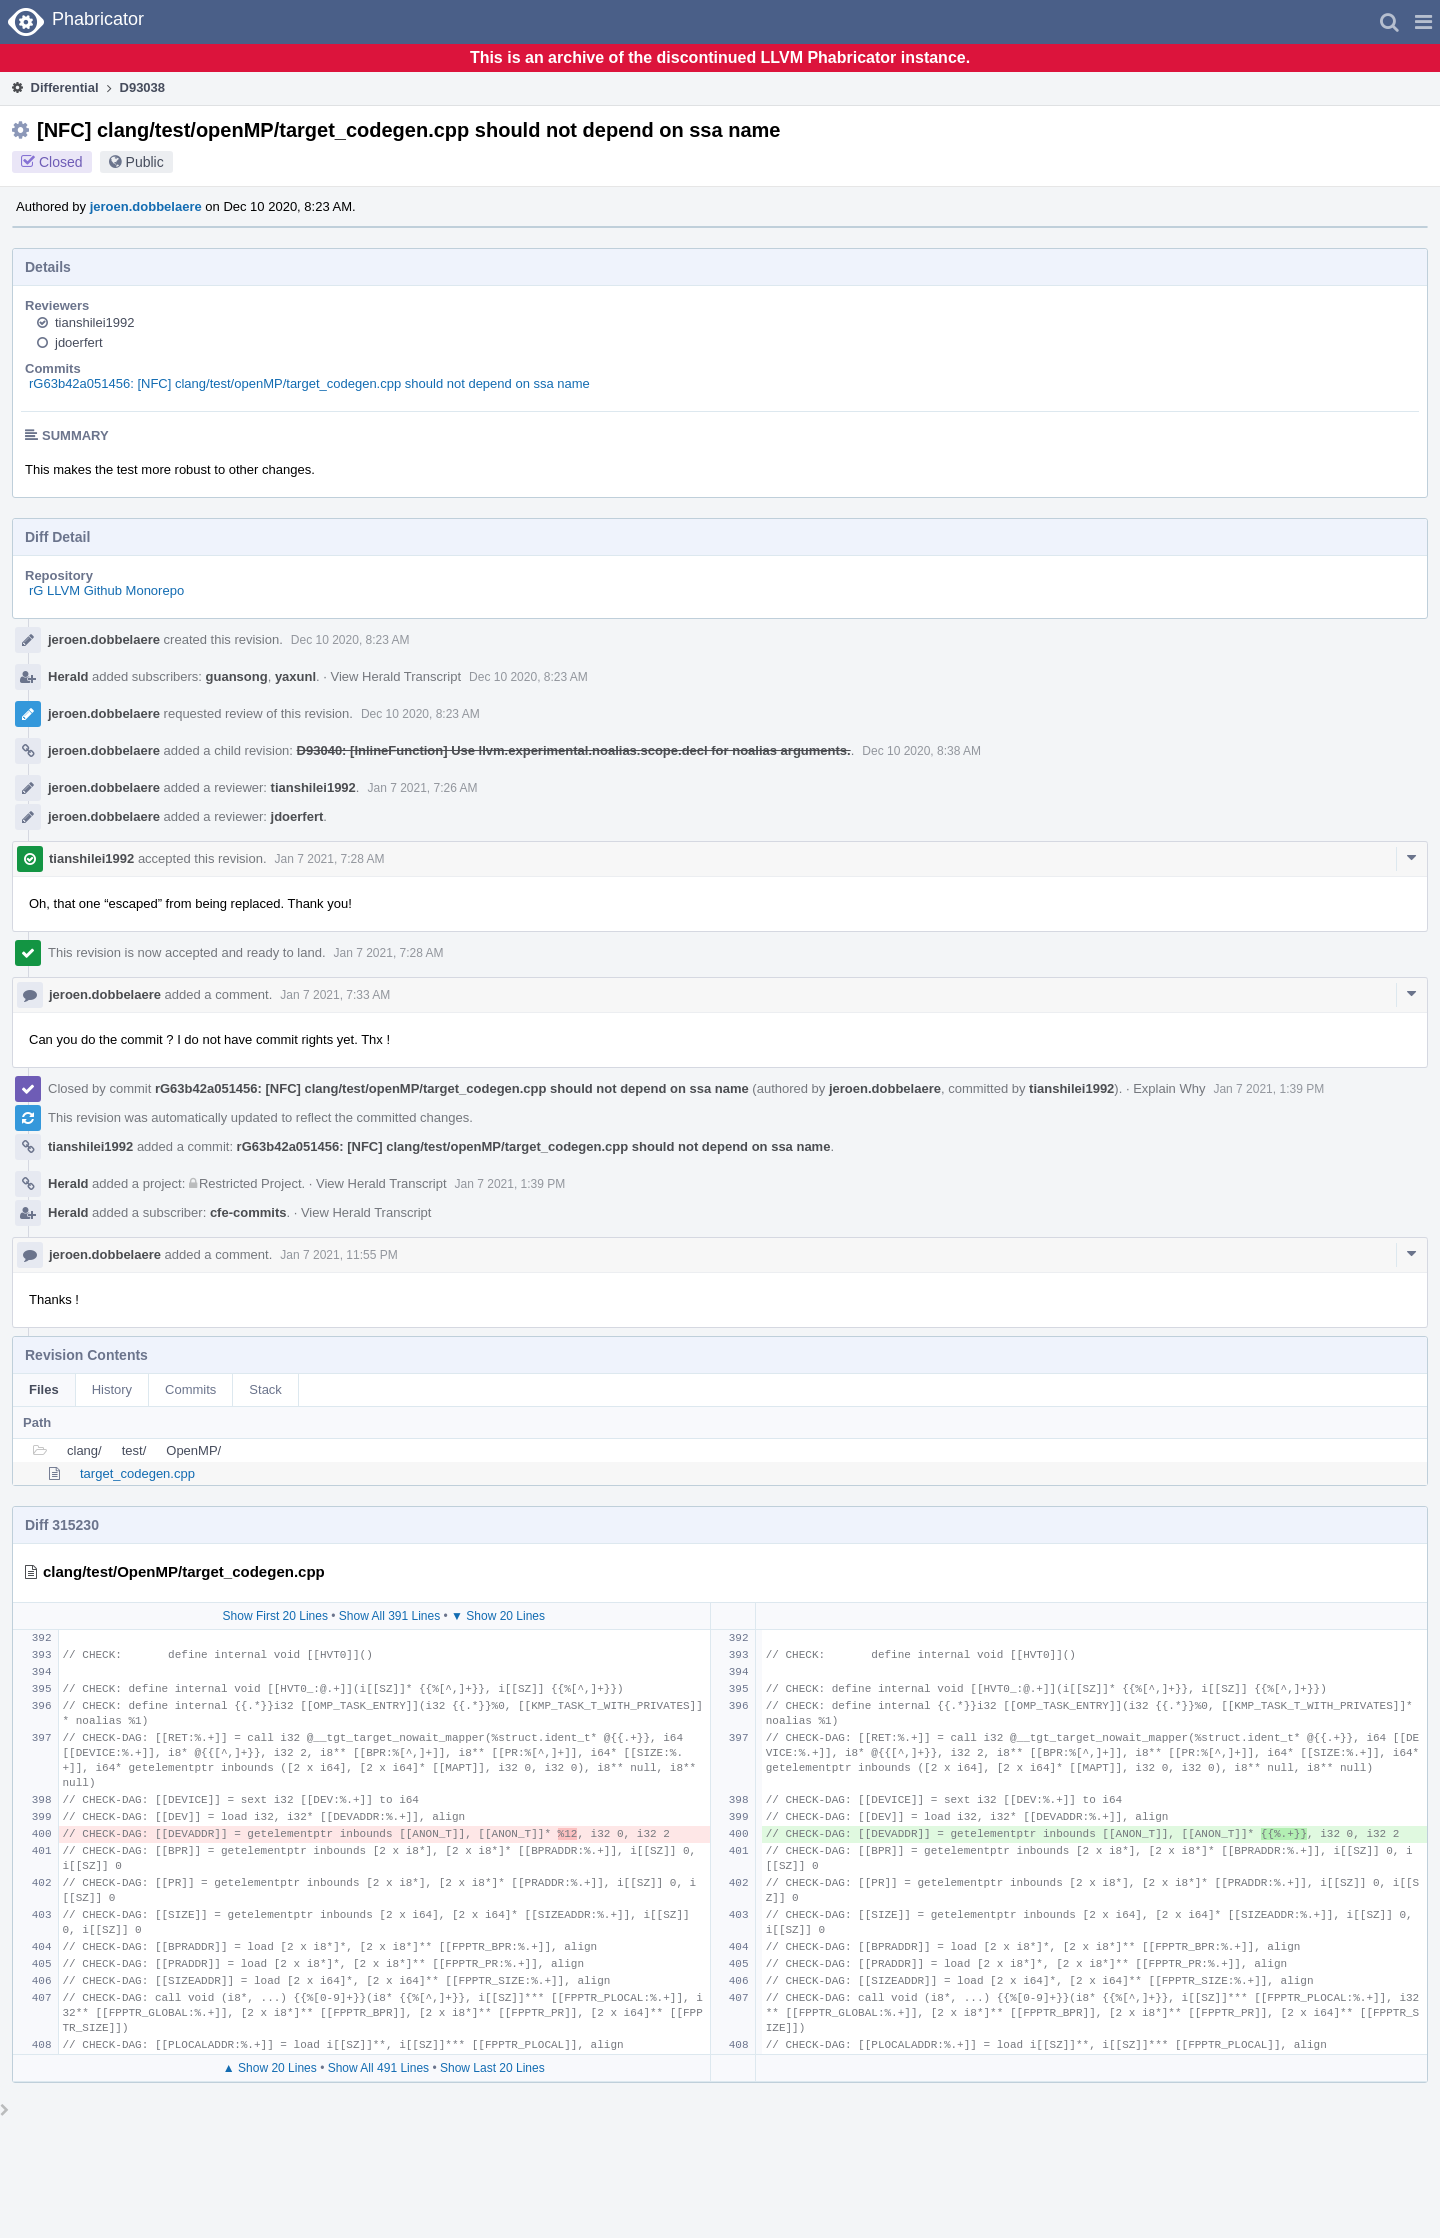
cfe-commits (248, 1212)
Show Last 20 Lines (492, 2068)
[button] (1423, 22)
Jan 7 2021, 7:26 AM (422, 788)
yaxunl (295, 676)
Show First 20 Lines (275, 1616)
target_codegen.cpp (137, 1473)
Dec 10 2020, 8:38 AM (921, 751)
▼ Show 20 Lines (498, 1616)
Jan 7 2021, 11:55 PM (338, 1255)
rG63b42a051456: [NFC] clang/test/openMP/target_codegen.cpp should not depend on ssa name (309, 383)
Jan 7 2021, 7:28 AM (330, 859)
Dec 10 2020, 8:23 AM (350, 640)
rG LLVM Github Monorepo (106, 590)
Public (145, 162)
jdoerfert (79, 342)
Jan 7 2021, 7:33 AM (335, 995)
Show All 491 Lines (378, 2068)
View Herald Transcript (396, 676)
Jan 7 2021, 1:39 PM (1268, 1089)
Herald (68, 676)
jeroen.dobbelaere (146, 206)
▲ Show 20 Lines (270, 2068)
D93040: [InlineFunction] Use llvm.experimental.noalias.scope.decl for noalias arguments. (574, 750)
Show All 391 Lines (389, 1616)
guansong (237, 676)
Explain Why (1169, 1088)
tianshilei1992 (95, 322)
